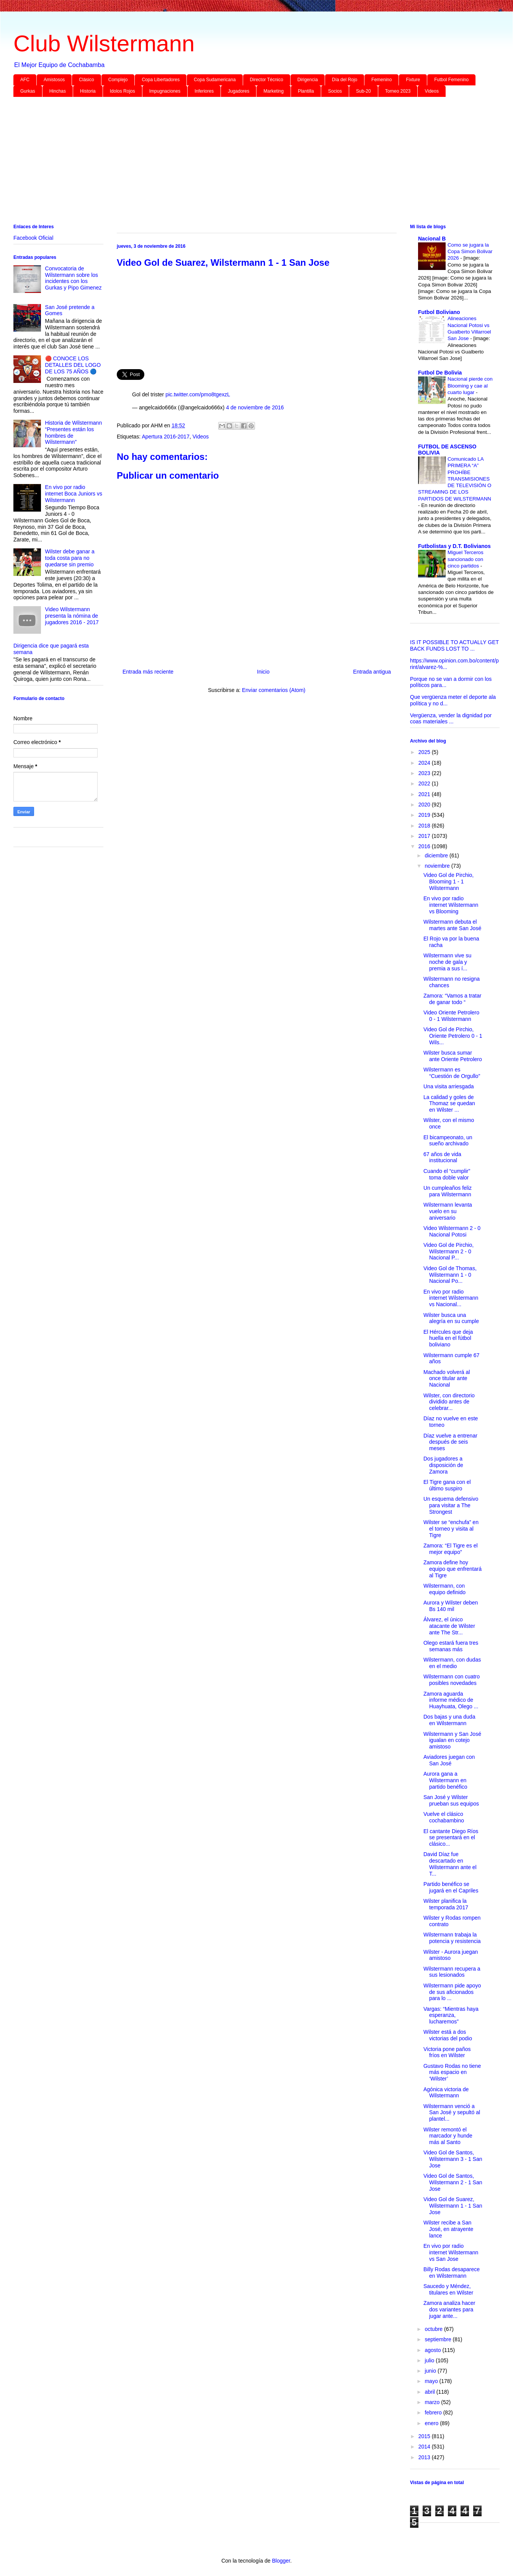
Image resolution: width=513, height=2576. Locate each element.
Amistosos (54, 79)
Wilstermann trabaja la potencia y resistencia (452, 1938)
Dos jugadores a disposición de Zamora (443, 1465)
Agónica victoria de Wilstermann (446, 2092)
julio (430, 2360)
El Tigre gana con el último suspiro (447, 1485)
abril (430, 2392)
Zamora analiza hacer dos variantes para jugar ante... (449, 2309)
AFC (24, 79)
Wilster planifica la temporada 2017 (445, 1904)
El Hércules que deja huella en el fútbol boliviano (448, 1338)
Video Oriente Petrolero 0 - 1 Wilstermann (451, 1015)
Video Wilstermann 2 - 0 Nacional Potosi (451, 1231)
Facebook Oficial (33, 238)
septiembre (439, 2339)
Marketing (273, 91)
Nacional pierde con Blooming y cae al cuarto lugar (470, 385)
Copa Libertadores (161, 79)
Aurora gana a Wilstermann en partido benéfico (445, 1780)
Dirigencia (307, 79)
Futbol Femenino (451, 79)
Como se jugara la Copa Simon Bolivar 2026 (470, 251)
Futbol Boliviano (439, 312)
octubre (434, 2329)
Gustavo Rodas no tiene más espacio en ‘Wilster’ (452, 2072)
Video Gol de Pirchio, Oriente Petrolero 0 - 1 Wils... (452, 1035)
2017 (425, 836)
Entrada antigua (372, 672)
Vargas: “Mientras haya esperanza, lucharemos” (451, 2015)
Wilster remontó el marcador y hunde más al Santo (447, 2136)
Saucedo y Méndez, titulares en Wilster (448, 2289)
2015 (425, 2436)
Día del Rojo (344, 79)
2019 (425, 815)
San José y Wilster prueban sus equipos (451, 1800)
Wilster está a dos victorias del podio (447, 2035)
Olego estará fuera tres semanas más (450, 1646)
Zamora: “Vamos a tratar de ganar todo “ (452, 999)
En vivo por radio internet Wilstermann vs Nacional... (450, 1298)
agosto (433, 2350)
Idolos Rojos (122, 91)
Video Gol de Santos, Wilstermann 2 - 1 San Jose (452, 2182)
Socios (335, 91)
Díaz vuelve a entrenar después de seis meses (450, 1442)
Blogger (281, 2561)
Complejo (118, 79)
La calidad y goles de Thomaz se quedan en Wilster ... (449, 1103)
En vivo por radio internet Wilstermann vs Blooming (450, 904)
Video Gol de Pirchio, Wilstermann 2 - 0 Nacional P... (448, 1251)
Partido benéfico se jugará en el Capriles (450, 1887)
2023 (425, 773)
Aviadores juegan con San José (449, 1760)
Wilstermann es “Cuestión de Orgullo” (451, 1072)
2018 (425, 826)
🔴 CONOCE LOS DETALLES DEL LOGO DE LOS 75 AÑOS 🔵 (73, 365)
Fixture (413, 79)
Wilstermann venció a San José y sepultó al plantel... (451, 2112)
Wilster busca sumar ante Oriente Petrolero (452, 1056)
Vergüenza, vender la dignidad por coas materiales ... (451, 718)
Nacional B (432, 239)
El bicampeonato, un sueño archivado (447, 1140)
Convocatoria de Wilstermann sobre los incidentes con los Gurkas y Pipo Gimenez (73, 278)
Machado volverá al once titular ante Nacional (446, 1378)
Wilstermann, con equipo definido (444, 1589)
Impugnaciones (164, 91)
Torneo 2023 (398, 91)
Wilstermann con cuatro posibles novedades (451, 1679)
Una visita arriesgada (448, 1086)
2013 (425, 2457)
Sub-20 (363, 91)
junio (431, 2371)
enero (432, 2423)
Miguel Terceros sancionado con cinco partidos (466, 559)
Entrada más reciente (148, 672)
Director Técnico (266, 79)
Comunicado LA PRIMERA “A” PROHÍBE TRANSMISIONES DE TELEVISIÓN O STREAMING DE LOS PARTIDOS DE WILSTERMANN (454, 479)
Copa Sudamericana (214, 79)
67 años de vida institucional (442, 1157)
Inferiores (204, 91)
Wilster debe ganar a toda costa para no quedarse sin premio (70, 558)
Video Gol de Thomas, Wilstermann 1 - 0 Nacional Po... (450, 1274)
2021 (425, 794)
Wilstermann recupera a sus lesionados (451, 1972)
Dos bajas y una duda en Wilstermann (449, 1720)
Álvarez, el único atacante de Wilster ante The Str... (449, 1626)
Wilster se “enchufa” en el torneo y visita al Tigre (451, 1528)
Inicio (263, 672)
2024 (425, 763)
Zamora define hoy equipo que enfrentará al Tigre (452, 1568)
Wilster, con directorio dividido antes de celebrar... (449, 1401)
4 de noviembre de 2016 (255, 407)
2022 (425, 783)
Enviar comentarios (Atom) (274, 690)
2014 (425, 2447)
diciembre (437, 855)
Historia (88, 91)
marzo (433, 2402)
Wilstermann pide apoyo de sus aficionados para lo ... (452, 1992)
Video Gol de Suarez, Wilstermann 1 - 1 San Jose (452, 2205)
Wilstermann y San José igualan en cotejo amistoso (452, 1740)
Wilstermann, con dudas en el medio (452, 1663)
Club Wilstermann (103, 43)
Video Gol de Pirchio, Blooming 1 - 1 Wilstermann (448, 881)
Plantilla (306, 91)
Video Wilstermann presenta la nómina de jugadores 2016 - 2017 (72, 615)
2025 (425, 752)
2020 (425, 804)
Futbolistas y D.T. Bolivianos (454, 546)
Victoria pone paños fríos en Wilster (447, 2052)
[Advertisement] (243, 162)
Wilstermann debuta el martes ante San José (452, 925)
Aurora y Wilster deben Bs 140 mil (450, 1606)
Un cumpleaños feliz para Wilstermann (447, 1191)
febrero (434, 2412)
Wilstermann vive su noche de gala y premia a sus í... (447, 962)
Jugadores (238, 91)
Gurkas (27, 91)
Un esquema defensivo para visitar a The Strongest (450, 1505)
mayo (432, 2381)
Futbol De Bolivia (440, 373)
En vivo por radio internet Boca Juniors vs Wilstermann (73, 493)
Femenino (381, 79)
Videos (431, 91)
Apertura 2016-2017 (166, 436)
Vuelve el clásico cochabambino (443, 1817)
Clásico (86, 79)
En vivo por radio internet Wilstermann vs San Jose (450, 2252)
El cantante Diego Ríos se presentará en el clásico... (450, 1837)
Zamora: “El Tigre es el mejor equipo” (450, 1548)
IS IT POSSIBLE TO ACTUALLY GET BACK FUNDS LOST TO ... (454, 645)
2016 (425, 846)
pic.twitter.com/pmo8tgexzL (197, 394)
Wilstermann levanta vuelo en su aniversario (447, 1211)
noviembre (438, 866)
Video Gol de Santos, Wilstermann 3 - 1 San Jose (452, 2159)
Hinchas (57, 91)
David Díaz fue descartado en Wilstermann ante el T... (450, 1863)
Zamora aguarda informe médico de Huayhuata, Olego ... (450, 1700)
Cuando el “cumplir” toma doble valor (446, 1174)
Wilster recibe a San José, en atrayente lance (448, 2229)
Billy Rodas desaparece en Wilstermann (451, 2272)
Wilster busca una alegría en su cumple (451, 1318)
